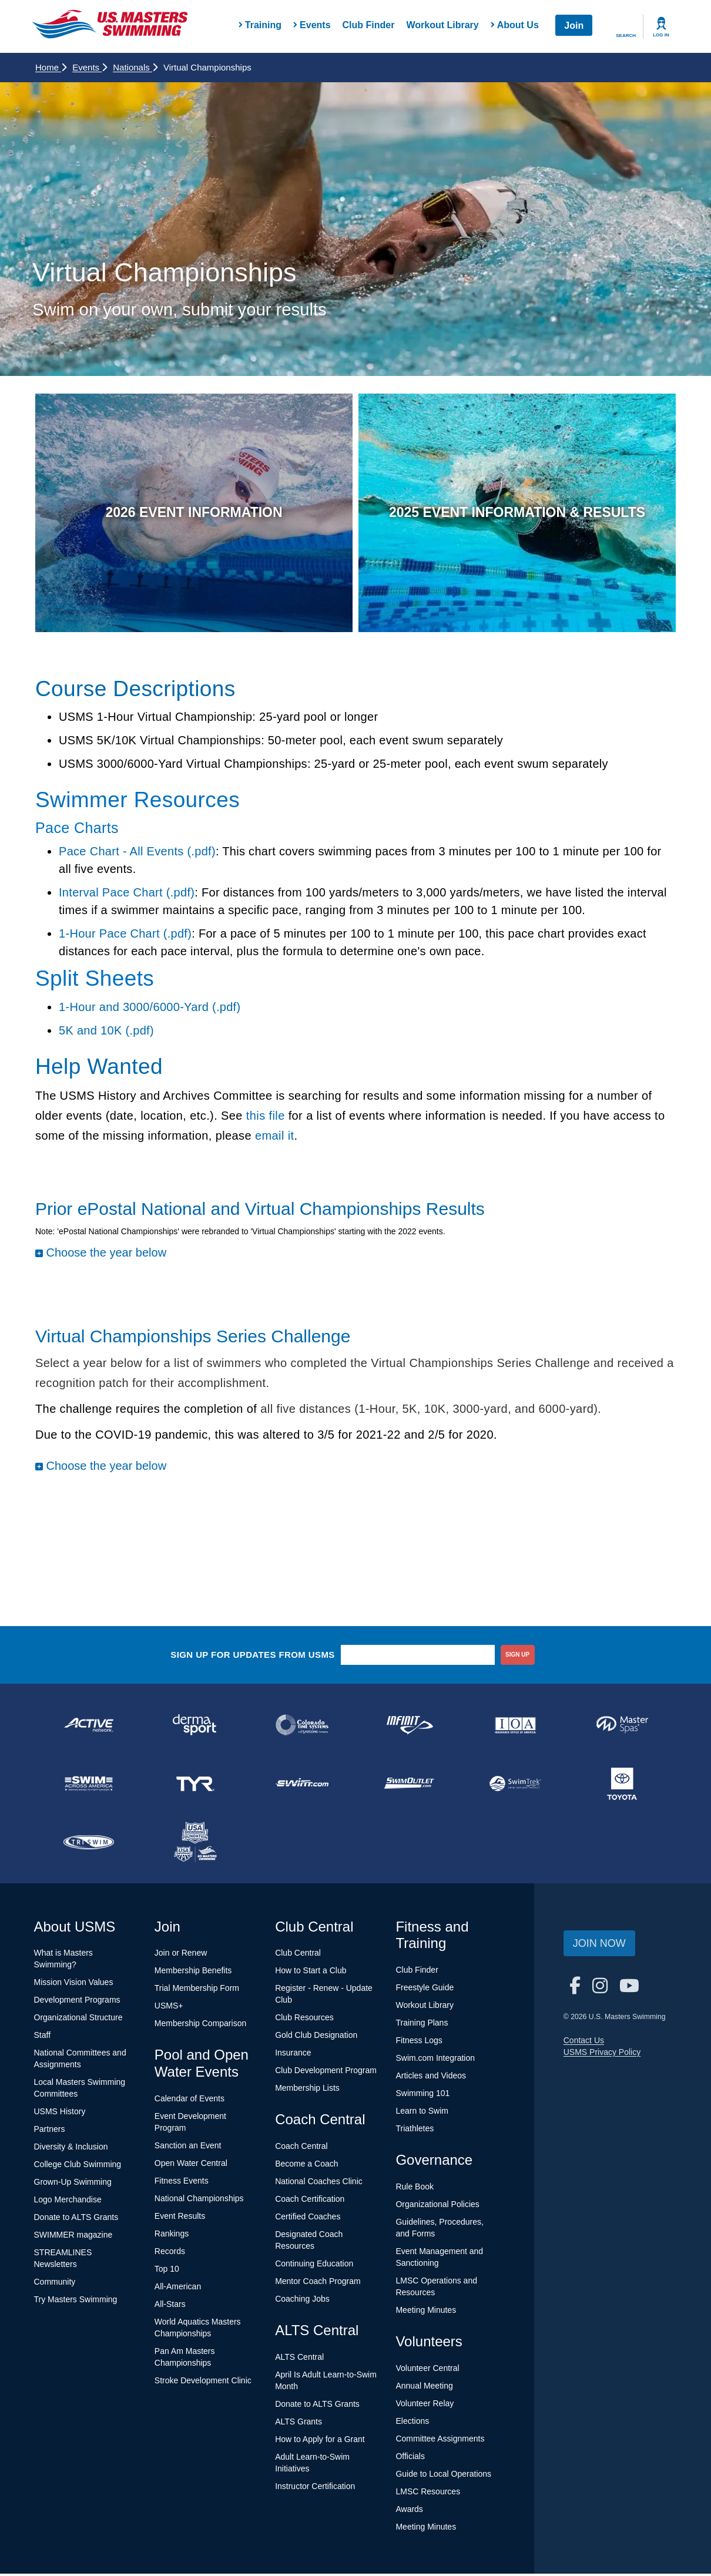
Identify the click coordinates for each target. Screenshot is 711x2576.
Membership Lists (307, 2090)
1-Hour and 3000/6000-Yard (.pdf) (149, 1009)
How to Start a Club (310, 1973)
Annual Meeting (423, 2388)
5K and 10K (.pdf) (106, 1032)
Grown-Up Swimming (73, 2184)
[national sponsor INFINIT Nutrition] (409, 1727)
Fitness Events (182, 2183)
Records (170, 2253)
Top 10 (167, 2271)
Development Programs (77, 2002)
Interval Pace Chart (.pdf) (126, 895)
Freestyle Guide (424, 1990)
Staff (42, 2038)
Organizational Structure (78, 2020)
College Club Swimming (78, 2167)
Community (55, 2284)
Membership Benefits (193, 1973)
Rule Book (414, 2189)
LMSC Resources (427, 2493)
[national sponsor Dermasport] (195, 1727)
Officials (410, 2458)
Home (50, 67)
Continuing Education (314, 2266)
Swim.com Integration (435, 2060)
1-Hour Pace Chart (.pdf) (125, 936)
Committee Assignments (439, 2441)
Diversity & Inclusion (71, 2149)
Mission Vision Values (73, 1985)
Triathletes (414, 2131)
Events (89, 67)
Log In (661, 35)
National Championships (199, 2200)
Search (626, 35)
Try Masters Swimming (76, 2302)
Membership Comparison (200, 2026)
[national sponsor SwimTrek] (515, 1785)
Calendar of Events (189, 2100)
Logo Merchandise (68, 2202)
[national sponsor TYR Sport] (195, 1785)
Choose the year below (106, 1254)
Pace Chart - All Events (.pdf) (137, 854)
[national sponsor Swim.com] (302, 1785)
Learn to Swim (421, 2113)
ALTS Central (299, 2359)
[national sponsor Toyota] (622, 1785)
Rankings (172, 2236)
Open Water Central (191, 2165)
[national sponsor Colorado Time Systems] (302, 1727)
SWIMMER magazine (73, 2237)
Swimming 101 (422, 2096)
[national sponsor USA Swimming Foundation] (195, 1844)
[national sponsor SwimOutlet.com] (409, 1785)
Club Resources (304, 2020)
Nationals (135, 67)
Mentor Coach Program (318, 2284)
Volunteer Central (427, 2370)
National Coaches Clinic (319, 2184)
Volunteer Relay (424, 2405)
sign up (517, 1657)
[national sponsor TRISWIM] (88, 1844)
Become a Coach (306, 2166)
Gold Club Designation (316, 2038)
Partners (49, 2132)
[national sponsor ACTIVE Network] (88, 1727)
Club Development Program (326, 2073)
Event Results (180, 2218)
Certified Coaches (307, 2219)
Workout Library (442, 25)
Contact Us (584, 2042)
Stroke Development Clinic (203, 2382)
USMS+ (169, 2008)
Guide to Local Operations (443, 2476)
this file (265, 1118)
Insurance (293, 2055)
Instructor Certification (315, 2488)
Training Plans (421, 2025)
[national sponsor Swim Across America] (88, 1785)
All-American (178, 2288)
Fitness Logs (418, 2043)
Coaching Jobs (302, 2301)
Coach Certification (309, 2201)
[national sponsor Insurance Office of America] (515, 1727)
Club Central (298, 1955)
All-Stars (170, 2306)
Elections (412, 2423)
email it (274, 1138)
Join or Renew (181, 1955)
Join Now (599, 1946)
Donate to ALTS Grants (76, 2220)
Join (573, 26)
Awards (408, 2511)
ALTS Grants (298, 2424)
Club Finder (369, 25)
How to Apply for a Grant (320, 2441)
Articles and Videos (430, 2078)
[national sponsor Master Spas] (622, 1727)
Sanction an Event (188, 2147)
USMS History (60, 2114)
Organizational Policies (437, 2206)
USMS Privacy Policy (602, 2054)
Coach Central (301, 2149)
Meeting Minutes (425, 2312)
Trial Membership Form (197, 1991)
